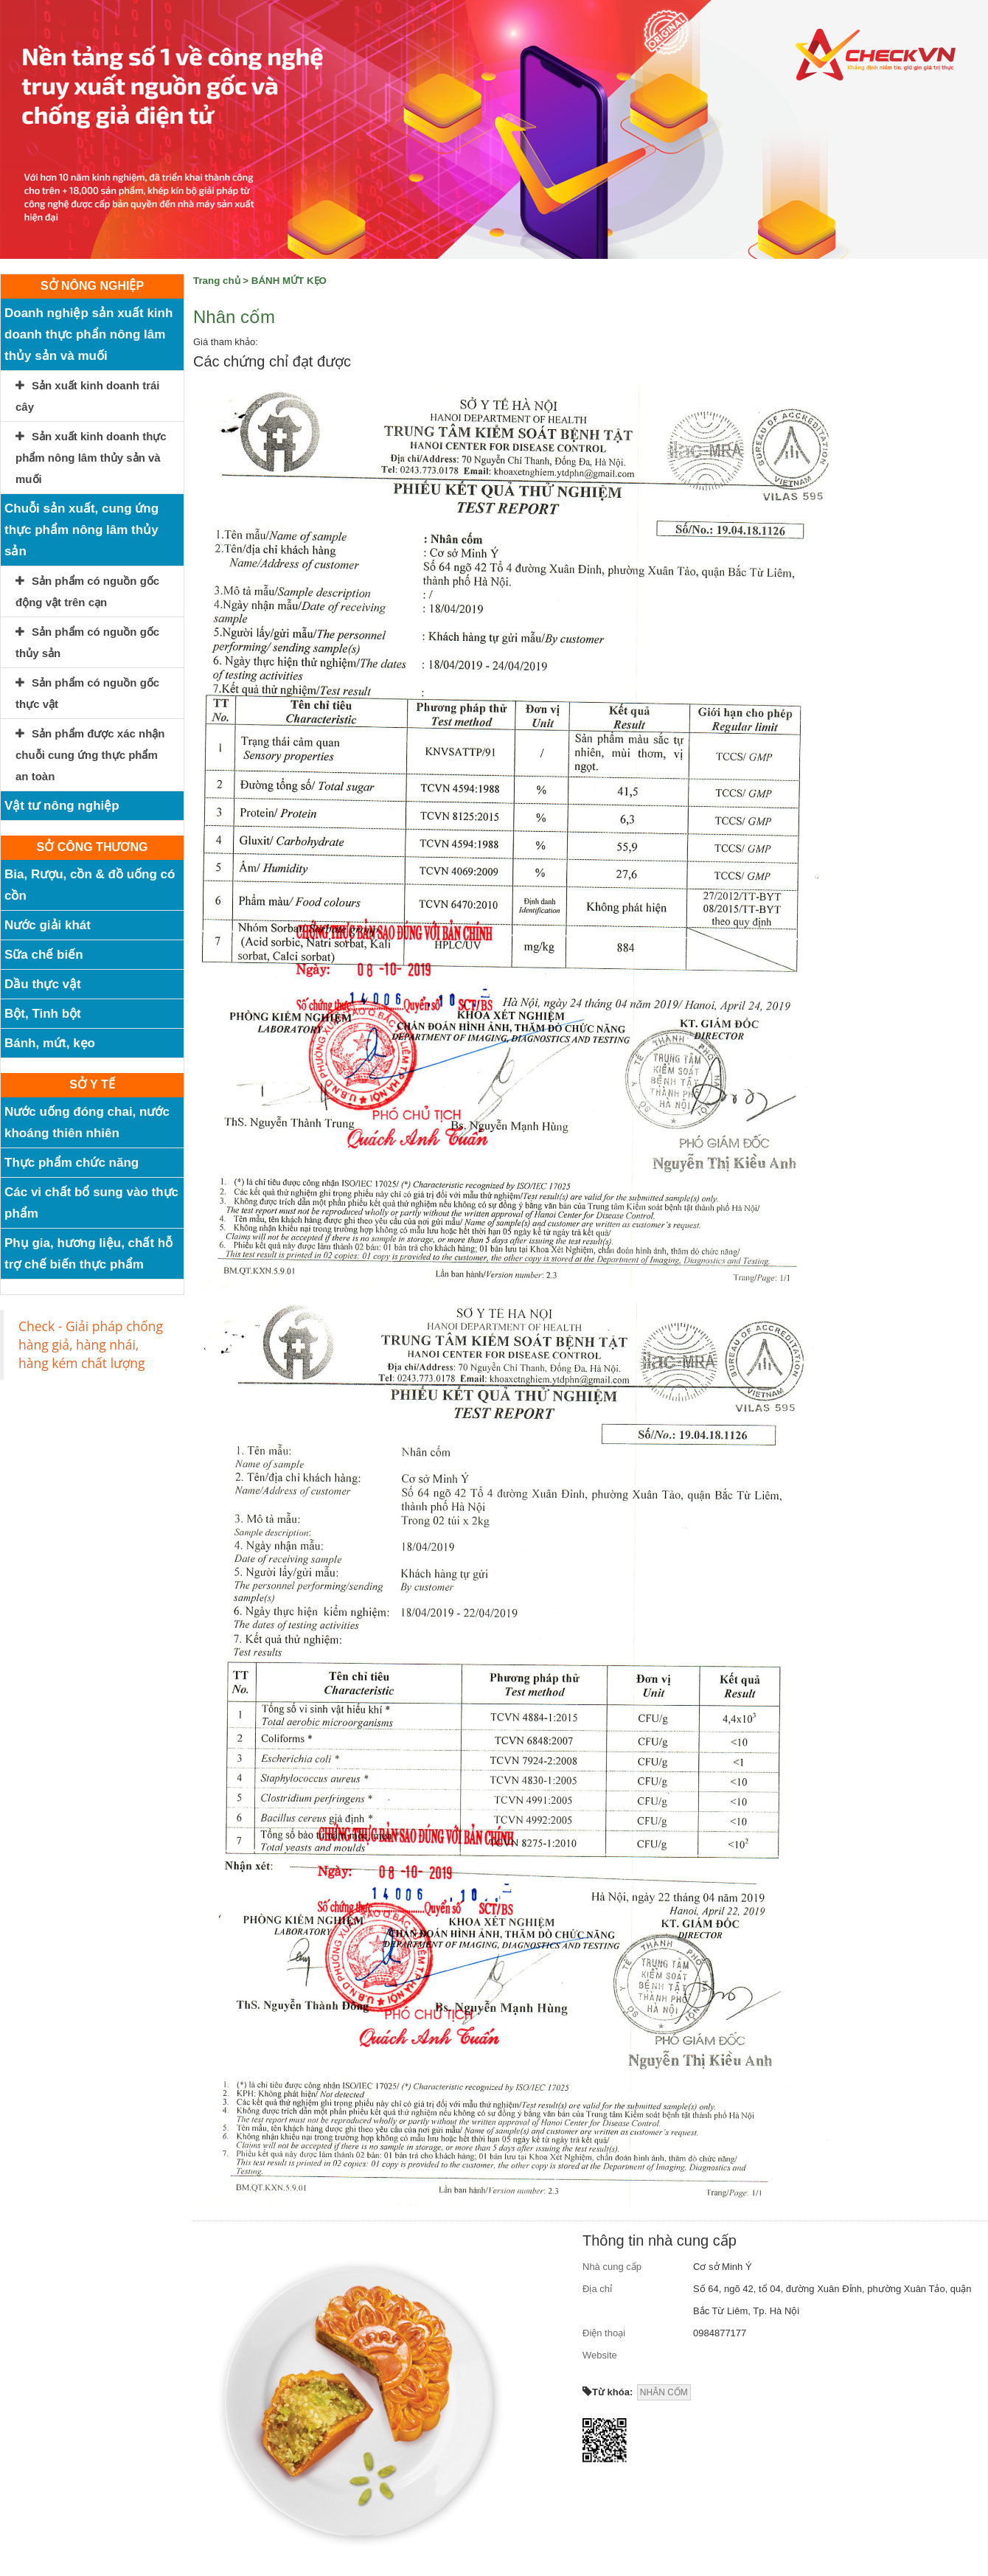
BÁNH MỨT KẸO (289, 280)
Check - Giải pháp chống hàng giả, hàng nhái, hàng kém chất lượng (90, 1344)
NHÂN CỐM (664, 2392)
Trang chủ (216, 280)
